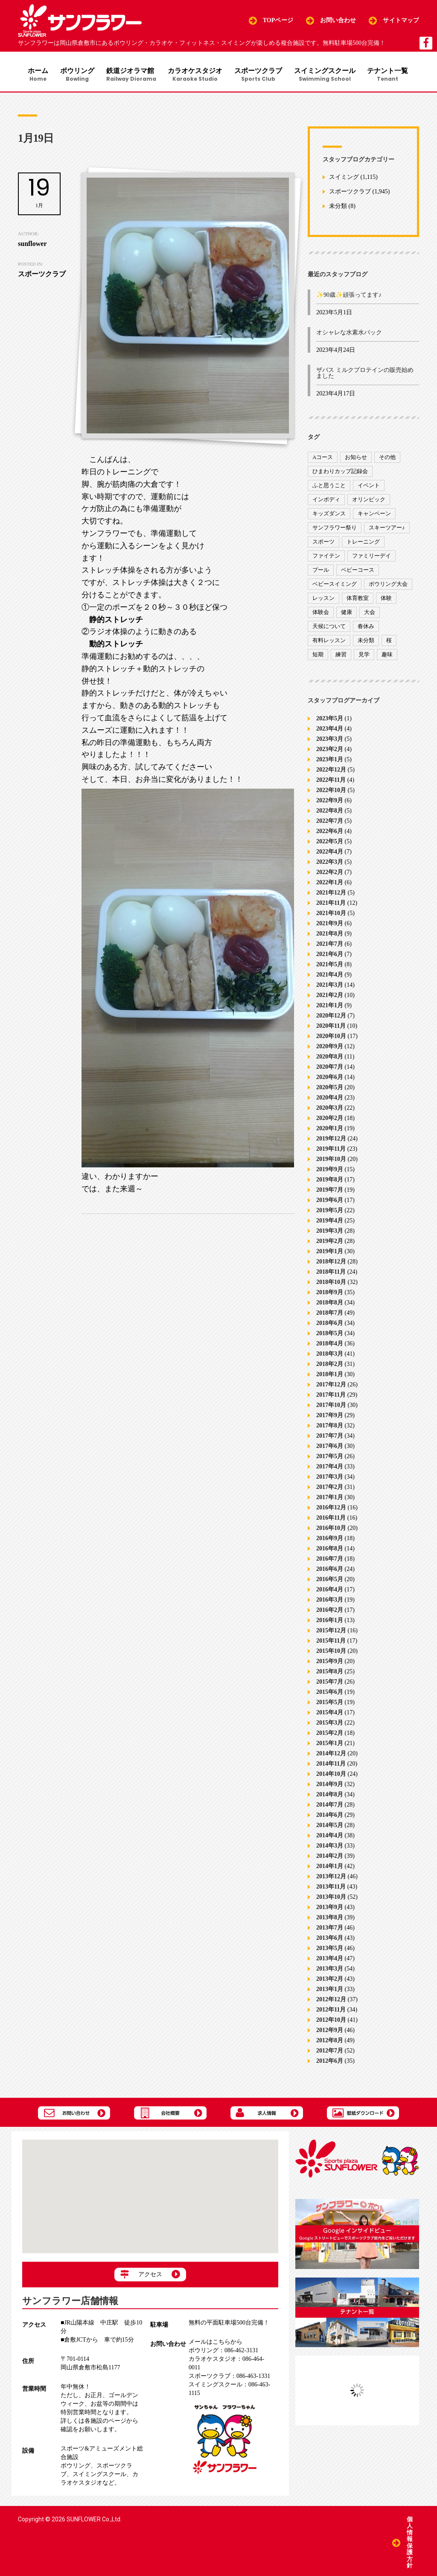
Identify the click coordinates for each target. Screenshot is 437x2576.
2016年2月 (329, 1611)
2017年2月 (329, 1488)
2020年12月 (331, 1017)
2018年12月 (331, 1263)
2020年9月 (329, 1047)
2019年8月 (329, 1181)
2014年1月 (329, 1867)
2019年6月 (329, 1201)
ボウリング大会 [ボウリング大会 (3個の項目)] (388, 585)
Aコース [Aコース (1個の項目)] (322, 459)
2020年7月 (329, 1068)
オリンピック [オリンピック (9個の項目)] (368, 501)
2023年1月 (329, 760)
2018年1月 (329, 1375)
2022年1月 (329, 883)
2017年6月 (329, 1447)
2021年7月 (329, 945)
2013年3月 (329, 1970)
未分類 (338, 208)
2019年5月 (329, 1211)
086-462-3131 (223, 2352)
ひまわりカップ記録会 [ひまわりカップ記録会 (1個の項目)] (340, 473)
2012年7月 (329, 2052)
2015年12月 (331, 1632)
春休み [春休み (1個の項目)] (366, 628)
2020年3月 (329, 1109)
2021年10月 (331, 914)
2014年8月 (329, 1795)
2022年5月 (329, 842)
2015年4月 (329, 1714)
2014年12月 (331, 1754)
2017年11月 (331, 1396)
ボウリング (76, 75)
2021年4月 (329, 976)
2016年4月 (329, 1591)
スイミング (344, 178)
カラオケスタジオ (196, 75)
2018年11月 (331, 1273)
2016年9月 (329, 1539)
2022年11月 (331, 781)
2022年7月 (329, 822)
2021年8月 (329, 935)
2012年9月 (329, 2031)
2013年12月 (331, 1877)
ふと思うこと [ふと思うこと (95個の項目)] (329, 487)
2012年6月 (329, 2062)
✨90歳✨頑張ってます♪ (349, 296)
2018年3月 (329, 1355)
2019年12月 (331, 1140)
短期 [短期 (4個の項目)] (317, 656)
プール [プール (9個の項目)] (320, 571)
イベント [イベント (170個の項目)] (369, 487)
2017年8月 (329, 1427)
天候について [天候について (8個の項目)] (329, 628)
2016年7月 (329, 1560)
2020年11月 (331, 1027)
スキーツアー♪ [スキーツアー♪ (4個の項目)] (387, 529)
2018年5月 (329, 1334)
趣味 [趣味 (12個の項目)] (387, 656)
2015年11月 (331, 1642)
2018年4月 (329, 1345)
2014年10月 (331, 1775)
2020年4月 (329, 1099)
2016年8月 (329, 1550)
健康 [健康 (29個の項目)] (346, 614)
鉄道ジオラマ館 (131, 75)
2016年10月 (331, 1529)
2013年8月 (329, 1918)
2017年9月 (329, 1416)
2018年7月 (329, 1314)
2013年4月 (329, 1959)
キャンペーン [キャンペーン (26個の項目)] (374, 515)
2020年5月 (329, 1088)
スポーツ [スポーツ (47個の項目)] (323, 543)
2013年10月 (331, 1898)
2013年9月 (329, 1908)
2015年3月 (329, 1724)
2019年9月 (329, 1170)
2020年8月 (329, 1058)
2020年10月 (331, 1037)
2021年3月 (329, 986)
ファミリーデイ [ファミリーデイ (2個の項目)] (371, 557)
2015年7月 (329, 1683)
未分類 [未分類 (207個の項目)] (366, 642)
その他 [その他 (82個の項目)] (387, 459)
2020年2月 (329, 1119)
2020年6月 (329, 1078)
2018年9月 (329, 1293)
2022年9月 (329, 801)
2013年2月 (329, 1980)
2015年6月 (329, 1693)
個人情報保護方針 (410, 2542)
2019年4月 (329, 1222)
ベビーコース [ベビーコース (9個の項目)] (357, 571)
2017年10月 (331, 1406)
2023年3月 (329, 740)
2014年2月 (329, 1857)
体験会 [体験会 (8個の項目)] (320, 614)
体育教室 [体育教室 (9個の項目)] (358, 599)
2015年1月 (329, 1744)
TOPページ (278, 20)
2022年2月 (329, 873)
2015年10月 (331, 1652)
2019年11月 (331, 1150)
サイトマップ (401, 20)
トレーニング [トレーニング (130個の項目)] (363, 543)
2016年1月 (329, 1621)
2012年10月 (331, 2021)
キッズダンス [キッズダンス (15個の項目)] (329, 515)
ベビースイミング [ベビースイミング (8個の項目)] (334, 585)
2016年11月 (331, 1519)
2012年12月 (331, 2000)
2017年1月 (329, 1498)
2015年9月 (329, 1662)
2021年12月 (331, 894)
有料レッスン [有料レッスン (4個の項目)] (329, 642)
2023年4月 (329, 730)
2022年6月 (329, 832)
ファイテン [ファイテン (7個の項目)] (326, 557)
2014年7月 (329, 1806)
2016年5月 (329, 1580)
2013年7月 (329, 1929)
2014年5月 (329, 1826)
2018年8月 (329, 1304)
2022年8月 (329, 812)
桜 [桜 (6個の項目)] (389, 642)
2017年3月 (329, 1478)
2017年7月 (329, 1437)
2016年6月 (329, 1570)
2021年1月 (329, 1006)
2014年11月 (331, 1765)
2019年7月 (329, 1191)
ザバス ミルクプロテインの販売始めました (365, 374)
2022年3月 (329, 863)
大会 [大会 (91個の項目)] (369, 614)
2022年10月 (331, 791)
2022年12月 (331, 771)
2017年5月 (329, 1457)
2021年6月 (329, 955)
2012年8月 (329, 2041)
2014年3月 (329, 1847)
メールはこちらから (215, 2343)
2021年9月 (329, 924)
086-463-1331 (229, 2377)
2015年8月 (329, 1673)
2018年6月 (329, 1324)
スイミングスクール (327, 75)
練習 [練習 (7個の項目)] (341, 656)
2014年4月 (329, 1836)
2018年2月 (329, 1365)
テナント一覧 (391, 75)
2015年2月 (329, 1734)
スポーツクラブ (260, 75)
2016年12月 (331, 1509)
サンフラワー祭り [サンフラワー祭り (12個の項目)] (334, 529)
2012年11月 (331, 2011)
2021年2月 (329, 996)
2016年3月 (329, 1601)
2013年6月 (329, 1939)
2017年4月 (329, 1468)
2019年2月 (329, 1242)
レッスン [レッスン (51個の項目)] (323, 599)
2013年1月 (329, 1990)
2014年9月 (329, 1785)
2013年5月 (329, 1949)
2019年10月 (331, 1160)
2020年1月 (329, 1129)
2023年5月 (329, 719)
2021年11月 (331, 904)
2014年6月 (329, 1816)
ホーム (36, 75)
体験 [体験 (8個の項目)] (386, 599)
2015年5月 (329, 1703)
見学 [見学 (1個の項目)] (364, 656)
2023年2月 (329, 750)
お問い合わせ (338, 20)
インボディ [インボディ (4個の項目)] (326, 501)
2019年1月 (329, 1252)
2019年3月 (329, 1232)
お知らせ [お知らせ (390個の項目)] (356, 459)
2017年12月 (331, 1386)
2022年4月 (329, 853)
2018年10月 (331, 1283)
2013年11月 (331, 1888)
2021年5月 (329, 965)
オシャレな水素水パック (349, 334)
